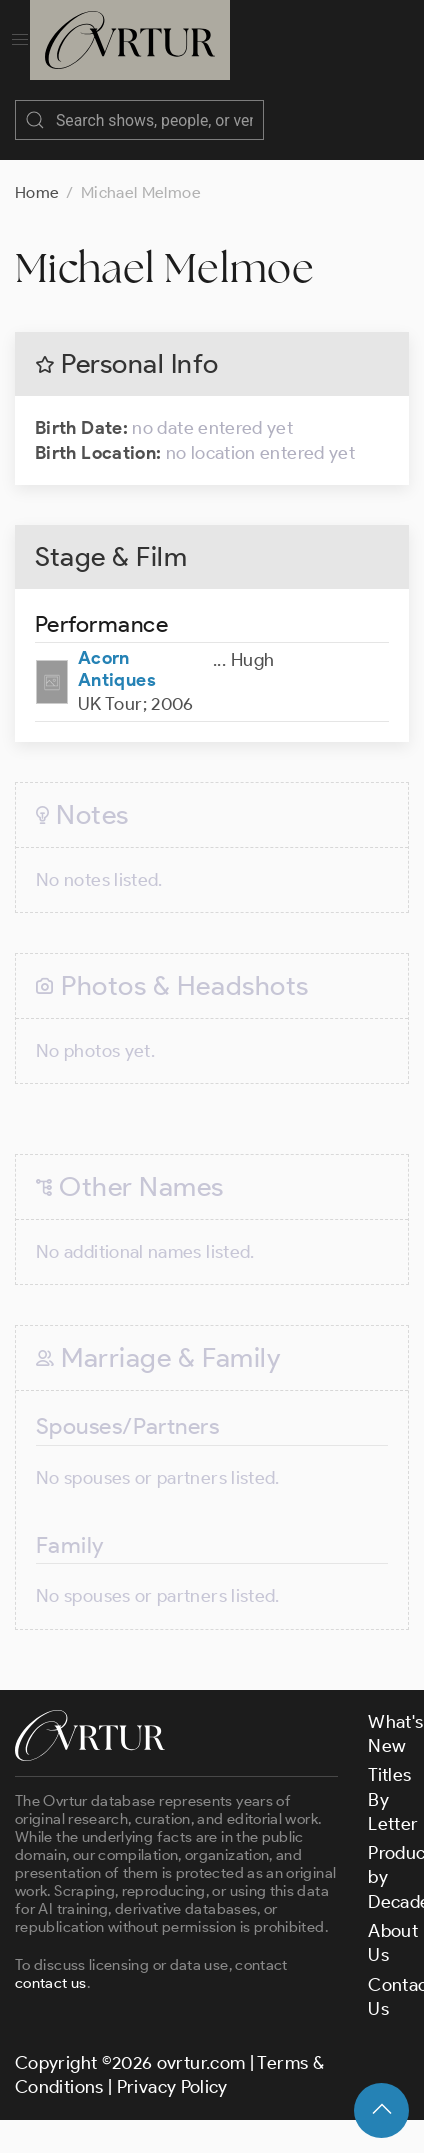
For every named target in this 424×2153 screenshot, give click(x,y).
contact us (51, 1963)
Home (37, 172)
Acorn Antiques (117, 649)
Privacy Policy (172, 2067)
